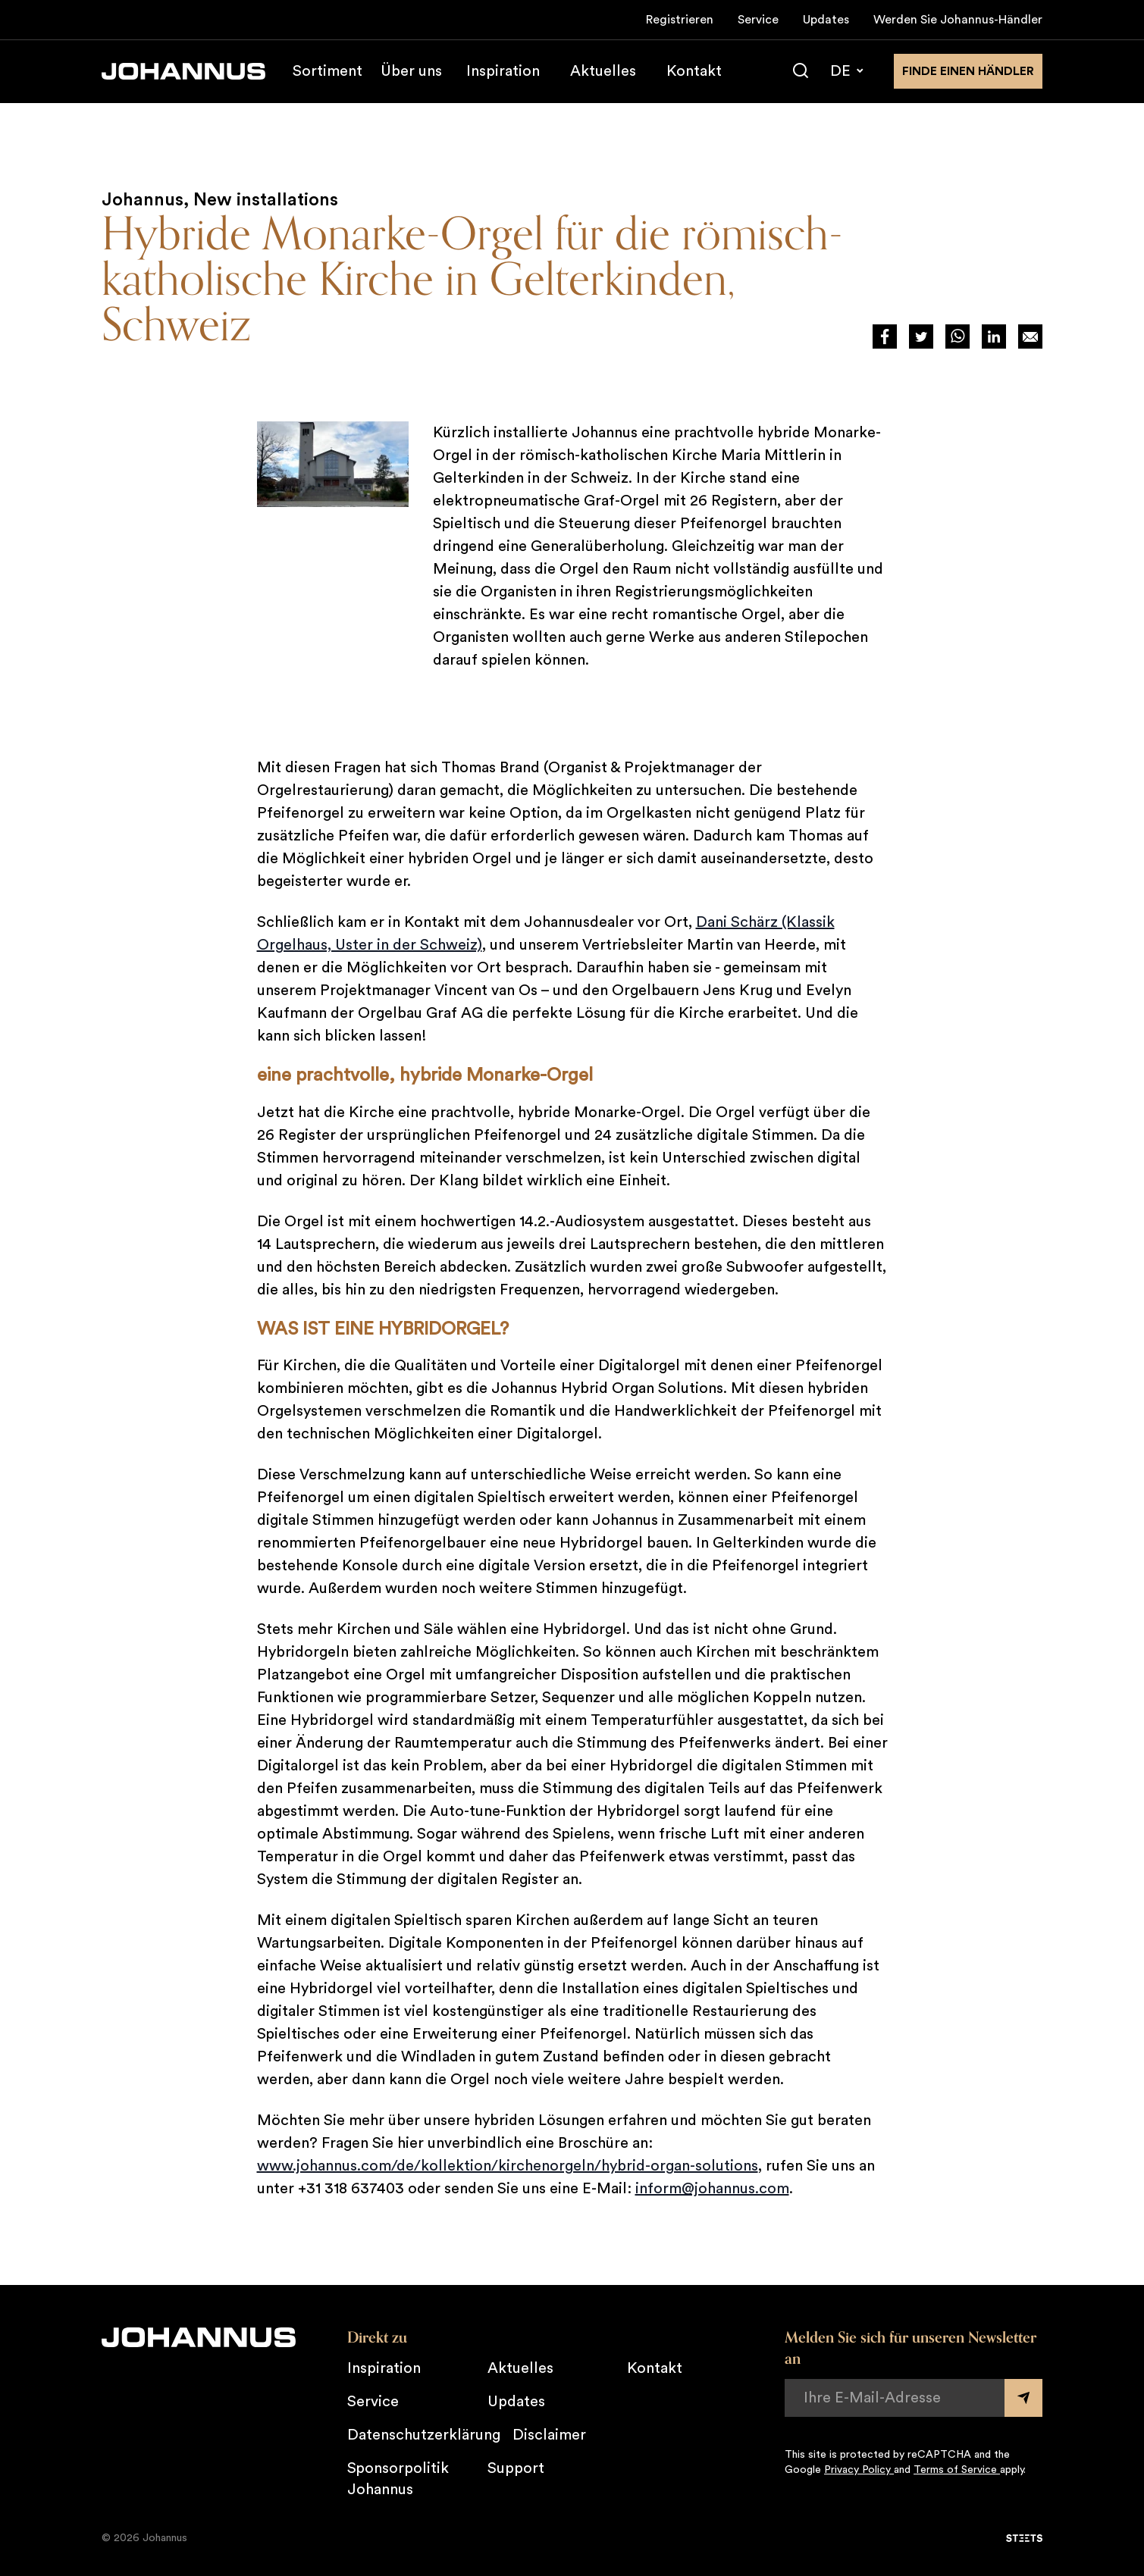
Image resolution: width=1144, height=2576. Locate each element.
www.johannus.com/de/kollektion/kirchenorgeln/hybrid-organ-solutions (507, 2166)
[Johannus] (183, 71)
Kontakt (694, 71)
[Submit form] (1023, 2398)
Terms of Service (957, 2470)
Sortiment (327, 71)
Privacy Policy (859, 2470)
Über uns (411, 71)
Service (758, 20)
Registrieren (679, 20)
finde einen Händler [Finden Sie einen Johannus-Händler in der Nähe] (968, 71)
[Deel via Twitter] (921, 336)
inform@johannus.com (712, 2188)
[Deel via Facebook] (885, 336)
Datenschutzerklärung (423, 2435)
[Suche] (800, 71)
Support (515, 2468)
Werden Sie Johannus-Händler (957, 20)
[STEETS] (1024, 2538)
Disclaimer (549, 2435)
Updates (826, 20)
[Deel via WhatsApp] (957, 336)
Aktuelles (603, 71)
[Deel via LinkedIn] (994, 336)
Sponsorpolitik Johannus (398, 2479)
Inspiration (503, 71)
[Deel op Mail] (1030, 336)
